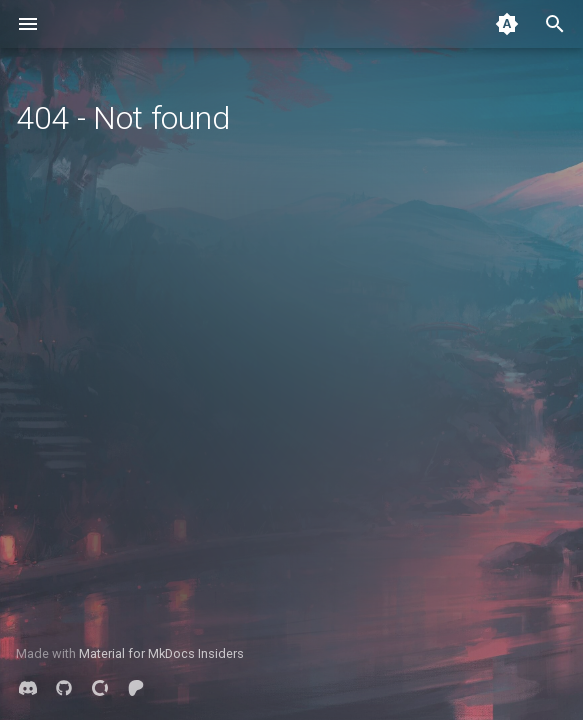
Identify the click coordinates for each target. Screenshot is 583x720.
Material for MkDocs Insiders (161, 653)
